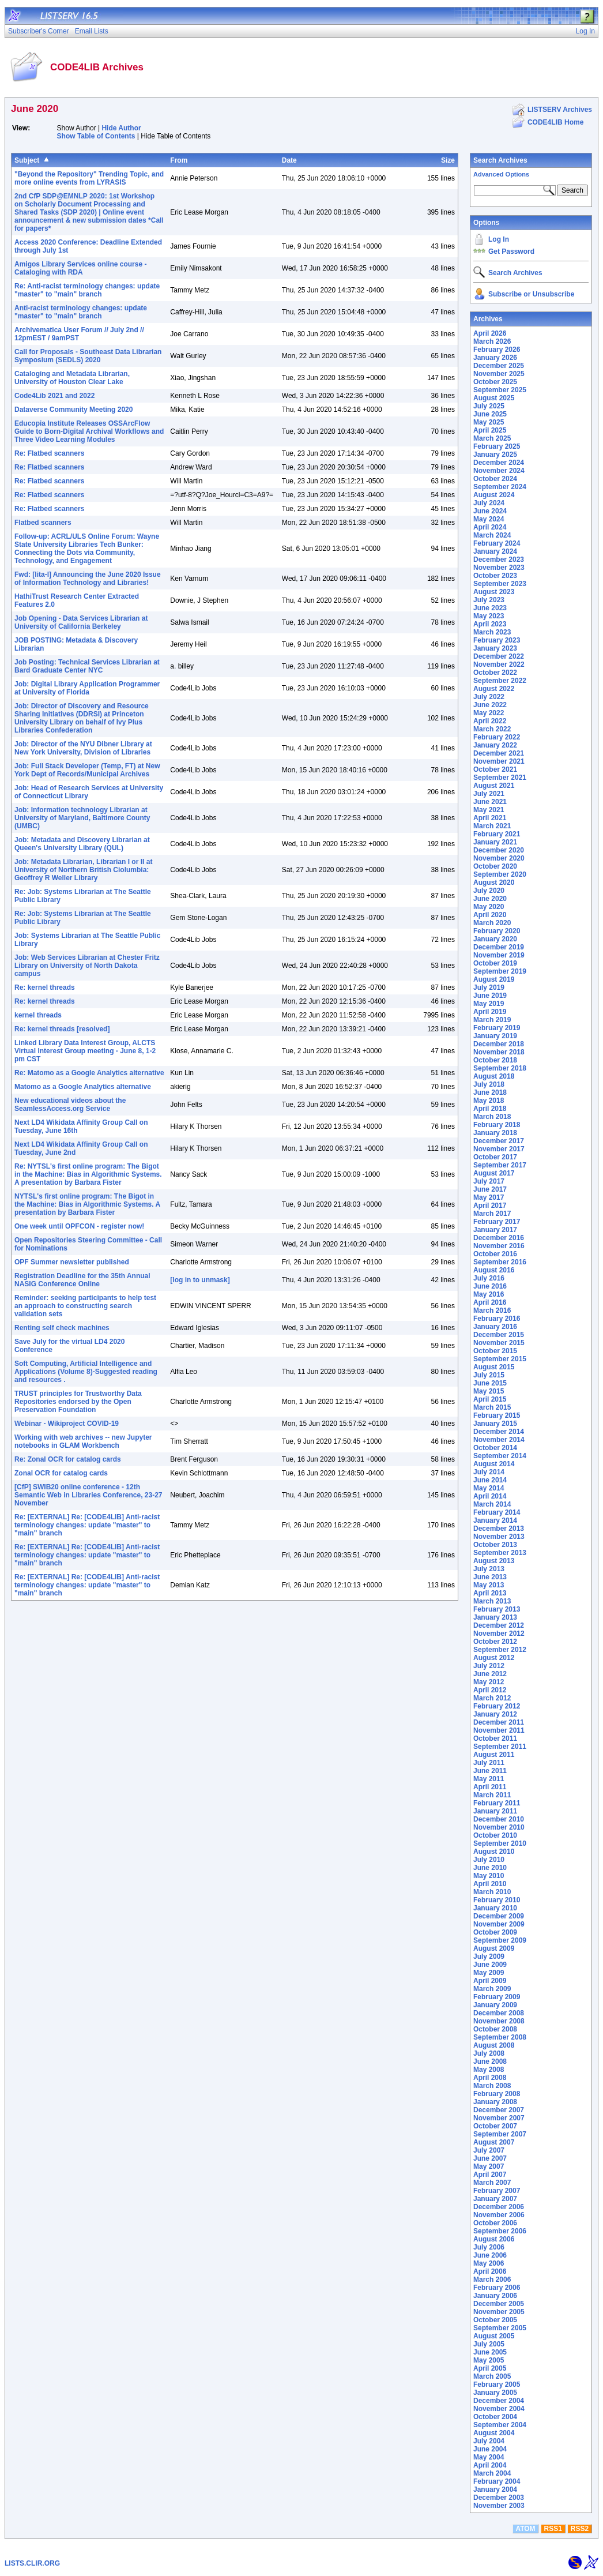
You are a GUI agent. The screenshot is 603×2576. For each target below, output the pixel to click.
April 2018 (489, 1109)
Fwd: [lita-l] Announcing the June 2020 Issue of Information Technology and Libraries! (87, 578)
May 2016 (488, 1294)
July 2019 (488, 987)
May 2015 (488, 1391)
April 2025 (489, 430)
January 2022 (495, 745)
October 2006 (495, 2223)
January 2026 (495, 358)
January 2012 (495, 1714)
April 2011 (489, 1787)
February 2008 (496, 2094)
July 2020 (488, 891)
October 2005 (495, 2320)
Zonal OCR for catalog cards (61, 1473)
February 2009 (496, 1997)
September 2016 (499, 1262)
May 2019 (488, 1004)
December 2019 (498, 947)
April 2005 (489, 2368)
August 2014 (493, 1464)
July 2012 (488, 1666)
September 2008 (499, 2037)
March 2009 (492, 1989)
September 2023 (499, 584)
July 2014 (488, 1472)
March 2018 (492, 1117)
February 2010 (496, 1900)
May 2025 (488, 422)
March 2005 (492, 2376)
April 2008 (489, 2078)
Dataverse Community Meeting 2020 (73, 409)
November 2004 (499, 2409)
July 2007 (488, 2150)
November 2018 (499, 1052)
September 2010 (499, 1843)
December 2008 (498, 2013)
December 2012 (498, 1625)
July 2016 (488, 1278)
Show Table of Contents (96, 136)
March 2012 (492, 1698)
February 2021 (496, 834)
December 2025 (498, 366)
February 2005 (496, 2384)
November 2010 (499, 1827)
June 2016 (490, 1286)
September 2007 (499, 2134)
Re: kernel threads (44, 987)
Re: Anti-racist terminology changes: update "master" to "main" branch (87, 290)
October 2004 (495, 2417)
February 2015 (496, 1415)
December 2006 (498, 2207)
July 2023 (488, 600)
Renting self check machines (62, 1328)
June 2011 (490, 1771)
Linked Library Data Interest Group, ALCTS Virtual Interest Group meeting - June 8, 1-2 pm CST (85, 1051)
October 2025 (495, 382)
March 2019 (492, 1020)
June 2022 (490, 705)
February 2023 (496, 640)
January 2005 (495, 2393)
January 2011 (495, 1811)
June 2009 (490, 1965)
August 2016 (493, 1270)
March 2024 (492, 535)
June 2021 (490, 802)
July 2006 (488, 2247)
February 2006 (496, 2288)
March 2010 (492, 1892)
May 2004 (488, 2457)
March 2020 (492, 923)
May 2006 (488, 2263)
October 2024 (495, 479)
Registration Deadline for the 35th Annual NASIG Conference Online (82, 1280)
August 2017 (493, 1173)
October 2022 (495, 673)
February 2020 (496, 931)
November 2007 (499, 2118)
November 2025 (499, 374)
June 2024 (490, 511)
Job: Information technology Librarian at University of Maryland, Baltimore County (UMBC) (82, 818)
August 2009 (493, 1948)
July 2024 (488, 503)
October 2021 (495, 769)
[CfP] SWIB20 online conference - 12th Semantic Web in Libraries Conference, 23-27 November (88, 1495)
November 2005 (499, 2312)
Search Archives (500, 160)
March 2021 (492, 826)
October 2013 (495, 1545)
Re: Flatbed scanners (49, 453)
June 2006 (490, 2255)
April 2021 (489, 818)
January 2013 (495, 1617)
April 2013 (489, 1593)
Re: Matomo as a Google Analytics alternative (89, 1073)
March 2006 (492, 2279)
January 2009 (495, 2005)
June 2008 (490, 2061)
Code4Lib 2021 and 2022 (54, 396)
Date (289, 160)
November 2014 (499, 1440)
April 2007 (489, 2175)
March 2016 (492, 1310)
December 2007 (498, 2110)
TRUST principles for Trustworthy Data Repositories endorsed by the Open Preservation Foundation (78, 1402)
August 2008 (493, 2045)
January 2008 (495, 2102)
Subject (26, 160)
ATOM (525, 2529)
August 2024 (493, 495)
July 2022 (488, 697)
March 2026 (492, 341)
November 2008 (499, 2021)
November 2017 (499, 1149)
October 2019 (495, 963)
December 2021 (498, 753)
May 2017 (488, 1197)
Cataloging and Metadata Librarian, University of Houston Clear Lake (72, 378)
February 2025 (496, 446)
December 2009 (498, 1916)
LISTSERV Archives (559, 110)
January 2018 (495, 1133)
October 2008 (495, 2029)
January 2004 (495, 2489)
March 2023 (492, 632)
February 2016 (496, 1319)
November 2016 (499, 1246)
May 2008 (488, 2070)
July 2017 (488, 1181)
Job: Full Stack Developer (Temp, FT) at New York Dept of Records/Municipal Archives (87, 770)
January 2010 (495, 1908)
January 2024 (495, 551)
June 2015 (490, 1383)
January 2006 (495, 2296)
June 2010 (490, 1868)
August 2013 (493, 1561)
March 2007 (492, 2183)
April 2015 (489, 1399)
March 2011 (492, 1795)
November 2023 (499, 568)
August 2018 (493, 1076)
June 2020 (490, 899)
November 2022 (499, 664)
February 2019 (496, 1028)
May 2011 (488, 1779)
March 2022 (492, 729)
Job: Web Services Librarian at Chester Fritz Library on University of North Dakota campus (87, 965)
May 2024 (488, 519)
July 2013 (488, 1569)
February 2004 (496, 2481)
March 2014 (492, 1504)
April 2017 (489, 1205)
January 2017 (495, 1230)
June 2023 (490, 608)
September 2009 (499, 1940)
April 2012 (489, 1690)
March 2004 (492, 2473)
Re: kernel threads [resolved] (62, 1029)
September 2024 (499, 487)
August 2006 (493, 2239)
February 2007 (496, 2191)
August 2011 (493, 1755)
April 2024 (489, 527)
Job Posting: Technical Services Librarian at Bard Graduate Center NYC (87, 666)
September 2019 (499, 971)
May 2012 (488, 1682)
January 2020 (495, 939)
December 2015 (498, 1335)
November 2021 (499, 761)
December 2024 (498, 463)
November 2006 (499, 2215)
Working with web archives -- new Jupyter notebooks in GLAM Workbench (83, 1441)
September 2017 (499, 1165)
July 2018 (488, 1084)
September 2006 (499, 2231)
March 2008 (492, 2086)
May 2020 (488, 907)
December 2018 (498, 1044)
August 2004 (493, 2433)
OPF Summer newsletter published (71, 1262)
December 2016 (498, 1238)
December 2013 (498, 1528)
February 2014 (496, 1512)
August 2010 (493, 1851)
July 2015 (488, 1375)
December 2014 (498, 1432)
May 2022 (488, 713)
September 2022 (499, 681)
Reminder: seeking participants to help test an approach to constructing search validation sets (85, 1306)
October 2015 (495, 1351)
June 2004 (490, 2449)
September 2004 (499, 2425)
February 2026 (496, 350)
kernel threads (38, 1015)
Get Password (511, 251)
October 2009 (495, 1932)
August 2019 (493, 979)
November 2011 (499, 1730)
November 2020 (499, 858)
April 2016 (489, 1302)
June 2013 (490, 1577)
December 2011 (498, 1722)
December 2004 (498, 2401)
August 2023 (493, 592)
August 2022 (493, 689)
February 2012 (496, 1706)
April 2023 (489, 624)
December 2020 (498, 850)
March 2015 (492, 1407)
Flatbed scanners (42, 523)
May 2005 (488, 2360)
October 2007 (495, 2126)
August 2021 (493, 786)
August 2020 (493, 882)
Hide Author (121, 128)
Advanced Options (501, 174)
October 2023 (495, 576)
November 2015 (499, 1343)
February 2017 (496, 1222)
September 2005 (499, 2328)
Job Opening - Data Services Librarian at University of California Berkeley (81, 622)
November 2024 (499, 471)
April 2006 (489, 2271)
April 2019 (489, 1012)
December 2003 (498, 2498)
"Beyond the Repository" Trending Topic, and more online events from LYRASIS (89, 178)
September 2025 (499, 390)
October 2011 (495, 1738)
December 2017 (498, 1141)
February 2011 (496, 1803)
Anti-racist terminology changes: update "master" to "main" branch (80, 312)
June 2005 (490, 2352)
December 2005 (498, 2304)
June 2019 (490, 996)
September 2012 (499, 1650)
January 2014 (495, 1520)
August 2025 (493, 398)
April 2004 (489, 2465)
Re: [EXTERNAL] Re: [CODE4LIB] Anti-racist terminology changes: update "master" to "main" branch (87, 1525)
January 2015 (495, 1424)
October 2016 (495, 1254)
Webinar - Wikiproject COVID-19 (66, 1424)
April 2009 (489, 1981)
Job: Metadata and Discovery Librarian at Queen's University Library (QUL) (82, 844)
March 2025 (492, 438)
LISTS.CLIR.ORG (32, 2563)
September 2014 (499, 1456)
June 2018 (490, 1092)
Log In (498, 239)
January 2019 (495, 1036)
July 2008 (488, 2053)
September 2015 (499, 1359)
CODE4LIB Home (555, 122)
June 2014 (490, 1480)
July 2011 (488, 1763)
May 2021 (488, 810)
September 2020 (499, 874)
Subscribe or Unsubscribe (531, 294)
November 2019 (499, 955)
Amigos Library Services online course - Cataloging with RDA (80, 268)
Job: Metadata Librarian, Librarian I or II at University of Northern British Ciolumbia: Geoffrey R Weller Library (83, 870)
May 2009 (488, 1973)
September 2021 (499, 777)
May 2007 (488, 2166)
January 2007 (495, 2199)
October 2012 (495, 1642)
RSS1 (553, 2529)
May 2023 (488, 616)
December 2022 (498, 656)
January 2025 (495, 454)
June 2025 (490, 414)
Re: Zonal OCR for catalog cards (67, 1459)
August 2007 (493, 2142)
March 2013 (492, 1601)
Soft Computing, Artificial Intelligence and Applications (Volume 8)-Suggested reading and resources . (85, 1372)
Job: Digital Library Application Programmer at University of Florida (87, 688)
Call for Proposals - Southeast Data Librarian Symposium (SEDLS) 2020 (87, 356)
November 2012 (499, 1633)
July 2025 (488, 406)
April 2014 (489, 1496)
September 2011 (499, 1747)
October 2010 (495, 1835)
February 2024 (496, 543)
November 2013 (499, 1537)
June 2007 (490, 2158)
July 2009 (488, 1956)
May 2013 (488, 1585)
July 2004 (488, 2441)
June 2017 (490, 1189)
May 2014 (488, 1488)
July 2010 (488, 1860)
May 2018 (488, 1101)
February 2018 (496, 1125)
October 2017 (495, 1157)
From (178, 160)
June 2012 (490, 1674)
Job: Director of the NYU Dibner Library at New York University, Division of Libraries (83, 748)
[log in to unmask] (199, 1280)
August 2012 (493, 1658)
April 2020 (489, 915)
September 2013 (499, 1553)
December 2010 (498, 1819)
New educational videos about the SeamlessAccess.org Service (70, 1105)
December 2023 (498, 559)
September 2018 (499, 1068)
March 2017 (492, 1214)
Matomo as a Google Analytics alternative (82, 1087)
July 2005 (488, 2344)
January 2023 (495, 648)
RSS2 (580, 2529)
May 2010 (488, 1876)
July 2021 (488, 794)
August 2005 (493, 2336)
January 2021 (495, 842)
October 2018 (495, 1060)
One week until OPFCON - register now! (79, 1226)
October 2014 (495, 1448)
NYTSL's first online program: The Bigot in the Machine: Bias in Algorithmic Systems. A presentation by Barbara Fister (87, 1204)
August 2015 (493, 1367)
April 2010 (489, 1884)
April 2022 (489, 721)
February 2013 (496, 1609)
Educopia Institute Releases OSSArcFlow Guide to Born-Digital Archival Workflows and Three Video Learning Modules (89, 431)
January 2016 (495, 1327)
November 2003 (499, 2506)
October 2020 (495, 866)
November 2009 (499, 1924)
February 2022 (496, 737)
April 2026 (489, 333)
